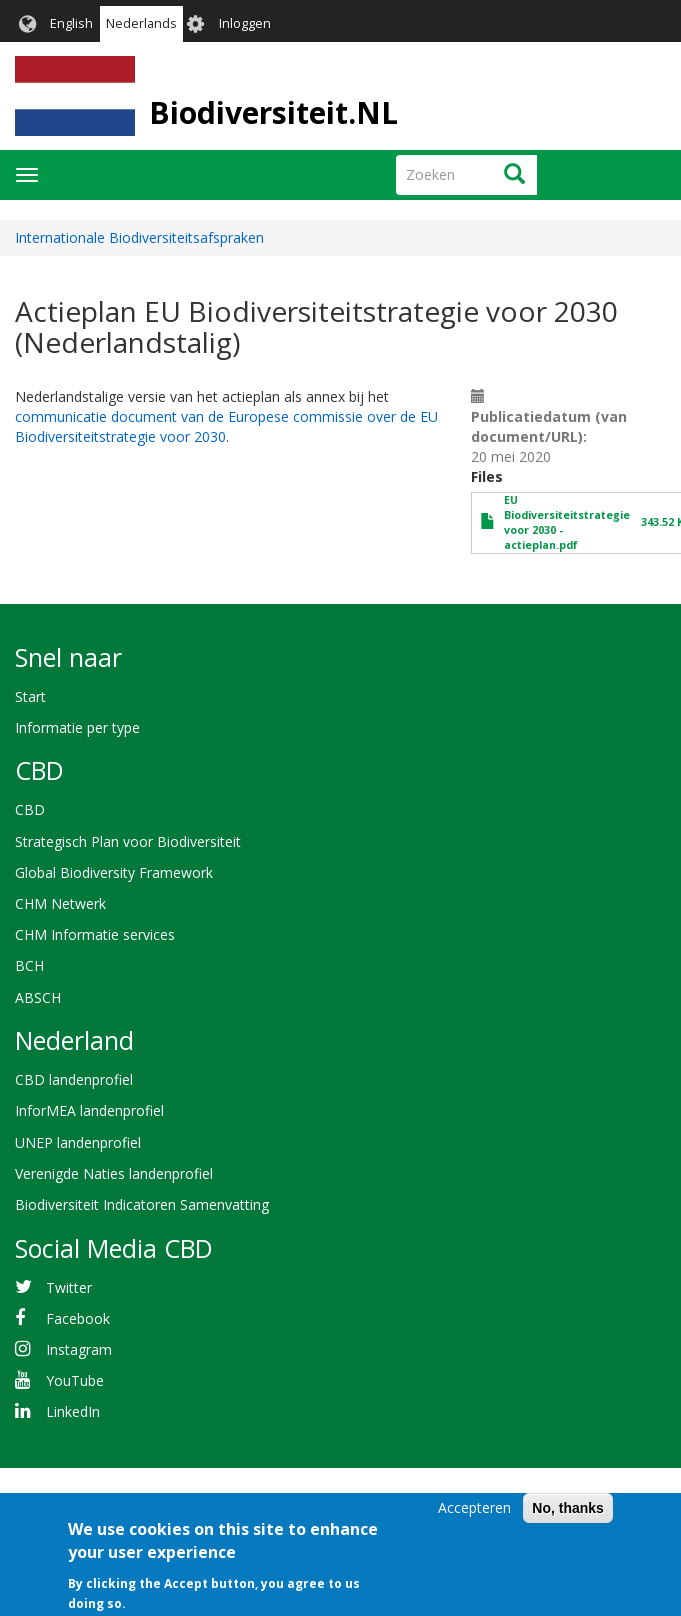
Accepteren (474, 1519)
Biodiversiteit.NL (273, 112)
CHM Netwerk (60, 903)
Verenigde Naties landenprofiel (114, 1173)
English (71, 23)
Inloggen (245, 23)
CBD (30, 809)
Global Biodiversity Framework (114, 872)
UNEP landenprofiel (78, 1142)
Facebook (78, 1318)
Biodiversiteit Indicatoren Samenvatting (142, 1204)
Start (30, 696)
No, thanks (568, 1520)
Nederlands (141, 23)
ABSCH (38, 997)
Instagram (79, 1349)
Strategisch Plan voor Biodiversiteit (128, 841)
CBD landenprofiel (74, 1079)
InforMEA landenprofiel (89, 1110)
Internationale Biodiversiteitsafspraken (139, 237)
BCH (29, 965)
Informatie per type (77, 727)
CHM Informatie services (95, 934)
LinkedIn (73, 1411)
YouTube (75, 1380)
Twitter (69, 1287)
